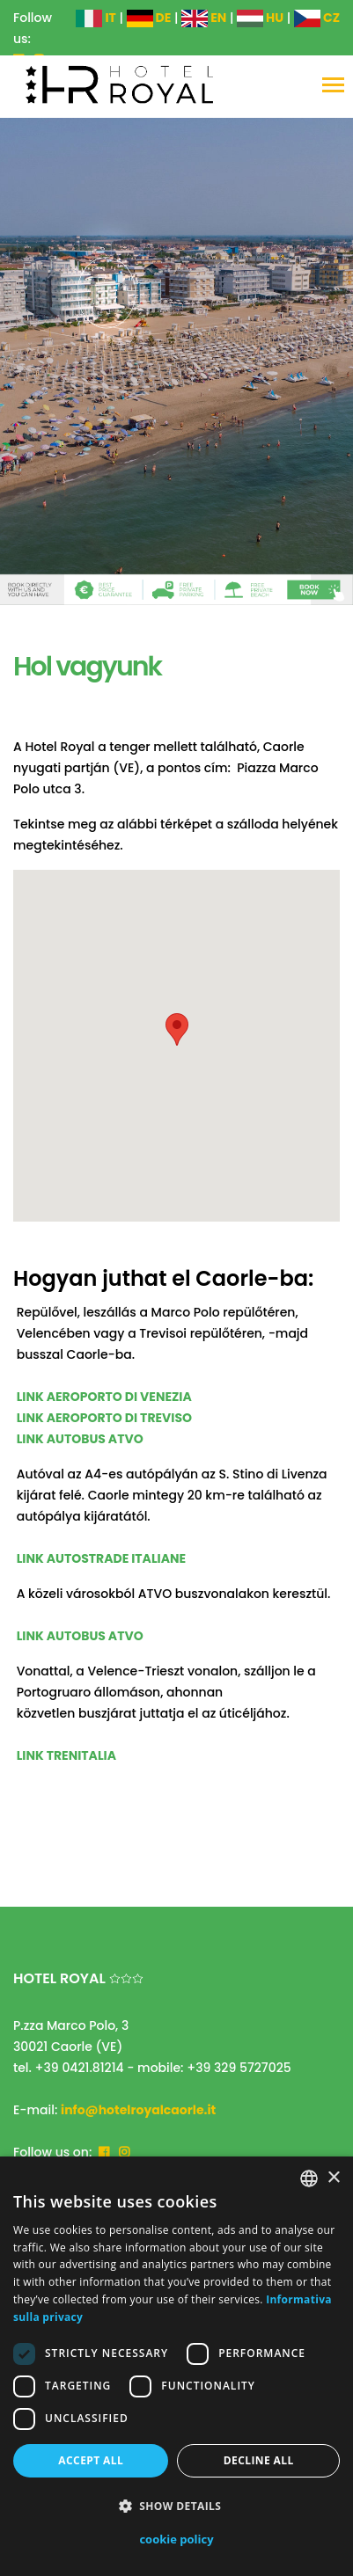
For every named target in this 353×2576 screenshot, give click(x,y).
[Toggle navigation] (333, 86)
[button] (176, 2506)
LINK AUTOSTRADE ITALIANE (102, 1558)
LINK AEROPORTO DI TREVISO (104, 1418)
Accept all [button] (90, 2460)
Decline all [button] (259, 2460)
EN (203, 17)
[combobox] (309, 2178)
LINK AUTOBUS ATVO (80, 1439)
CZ (317, 17)
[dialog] (176, 2366)
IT (95, 17)
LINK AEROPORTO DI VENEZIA (104, 1396)
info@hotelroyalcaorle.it (138, 2110)
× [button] (333, 2178)
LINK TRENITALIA (66, 1755)
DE (149, 17)
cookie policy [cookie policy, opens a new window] (176, 2539)
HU (260, 17)
